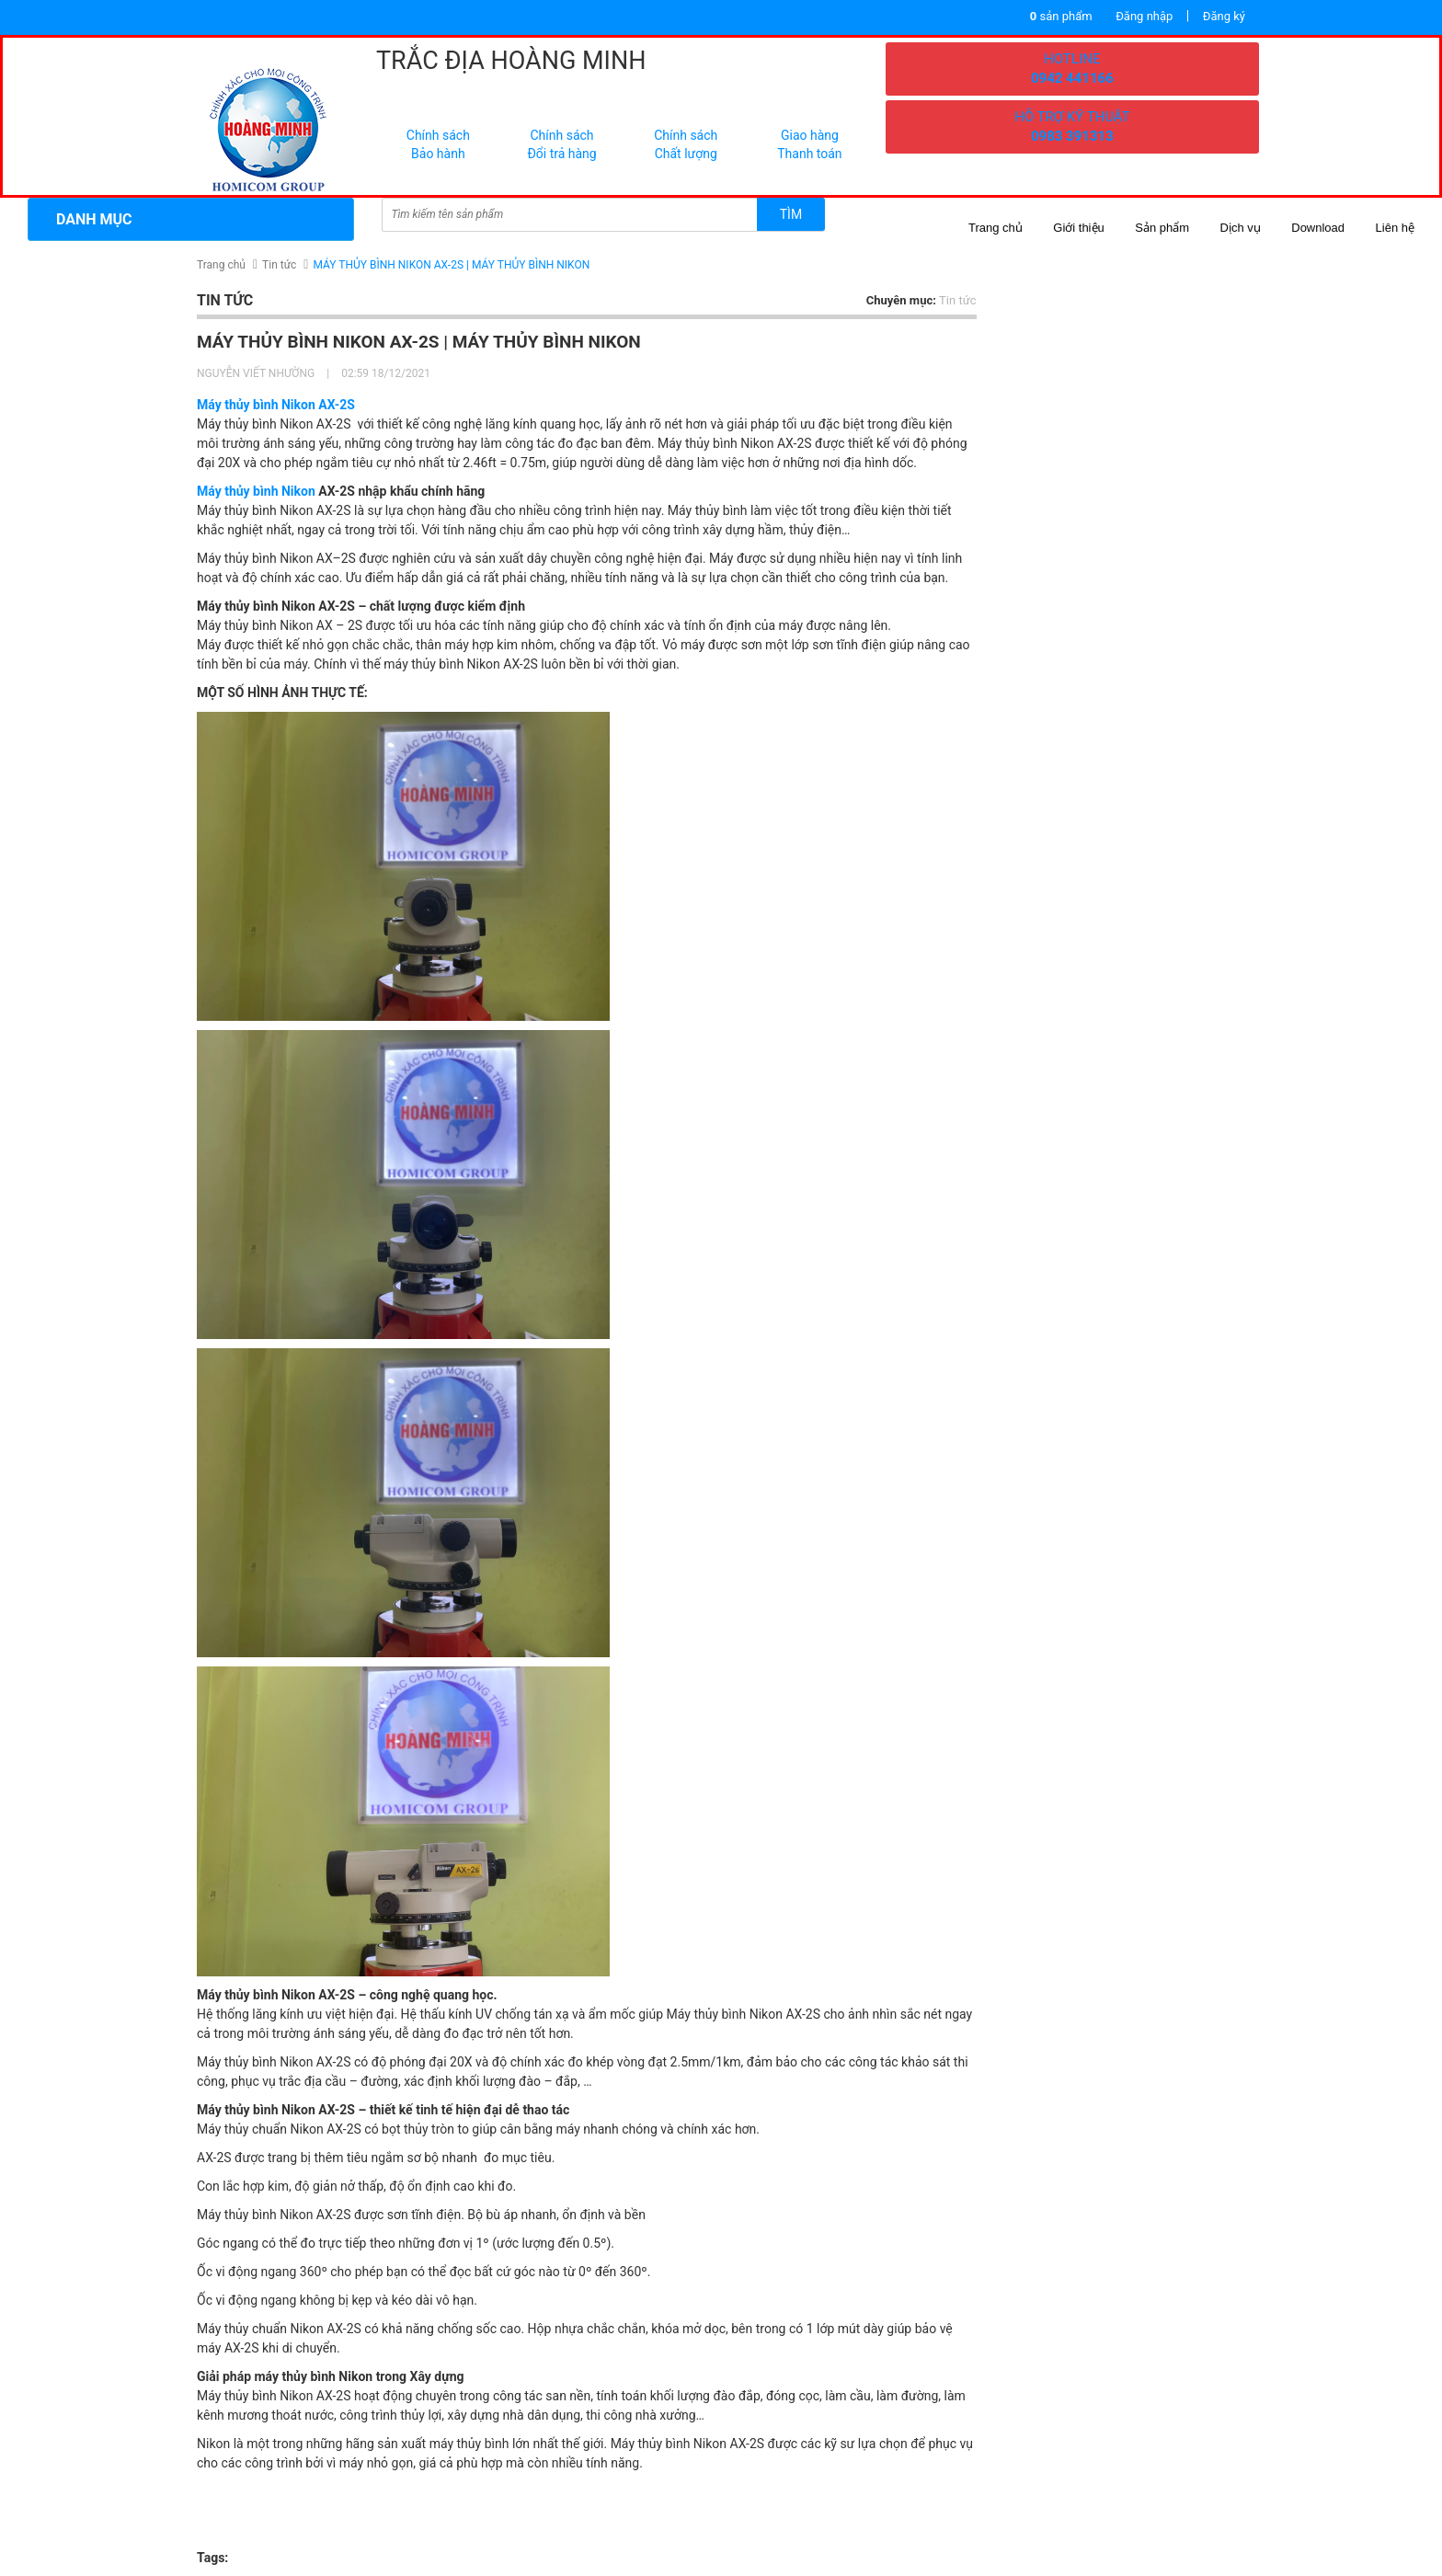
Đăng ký (1224, 16)
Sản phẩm (1162, 228)
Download (1318, 228)
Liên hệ (1395, 228)
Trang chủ (995, 228)
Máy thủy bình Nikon (256, 491)
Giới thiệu (1078, 228)
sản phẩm (1061, 16)
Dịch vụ (1240, 228)
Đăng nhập (1144, 16)
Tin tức (279, 264)
